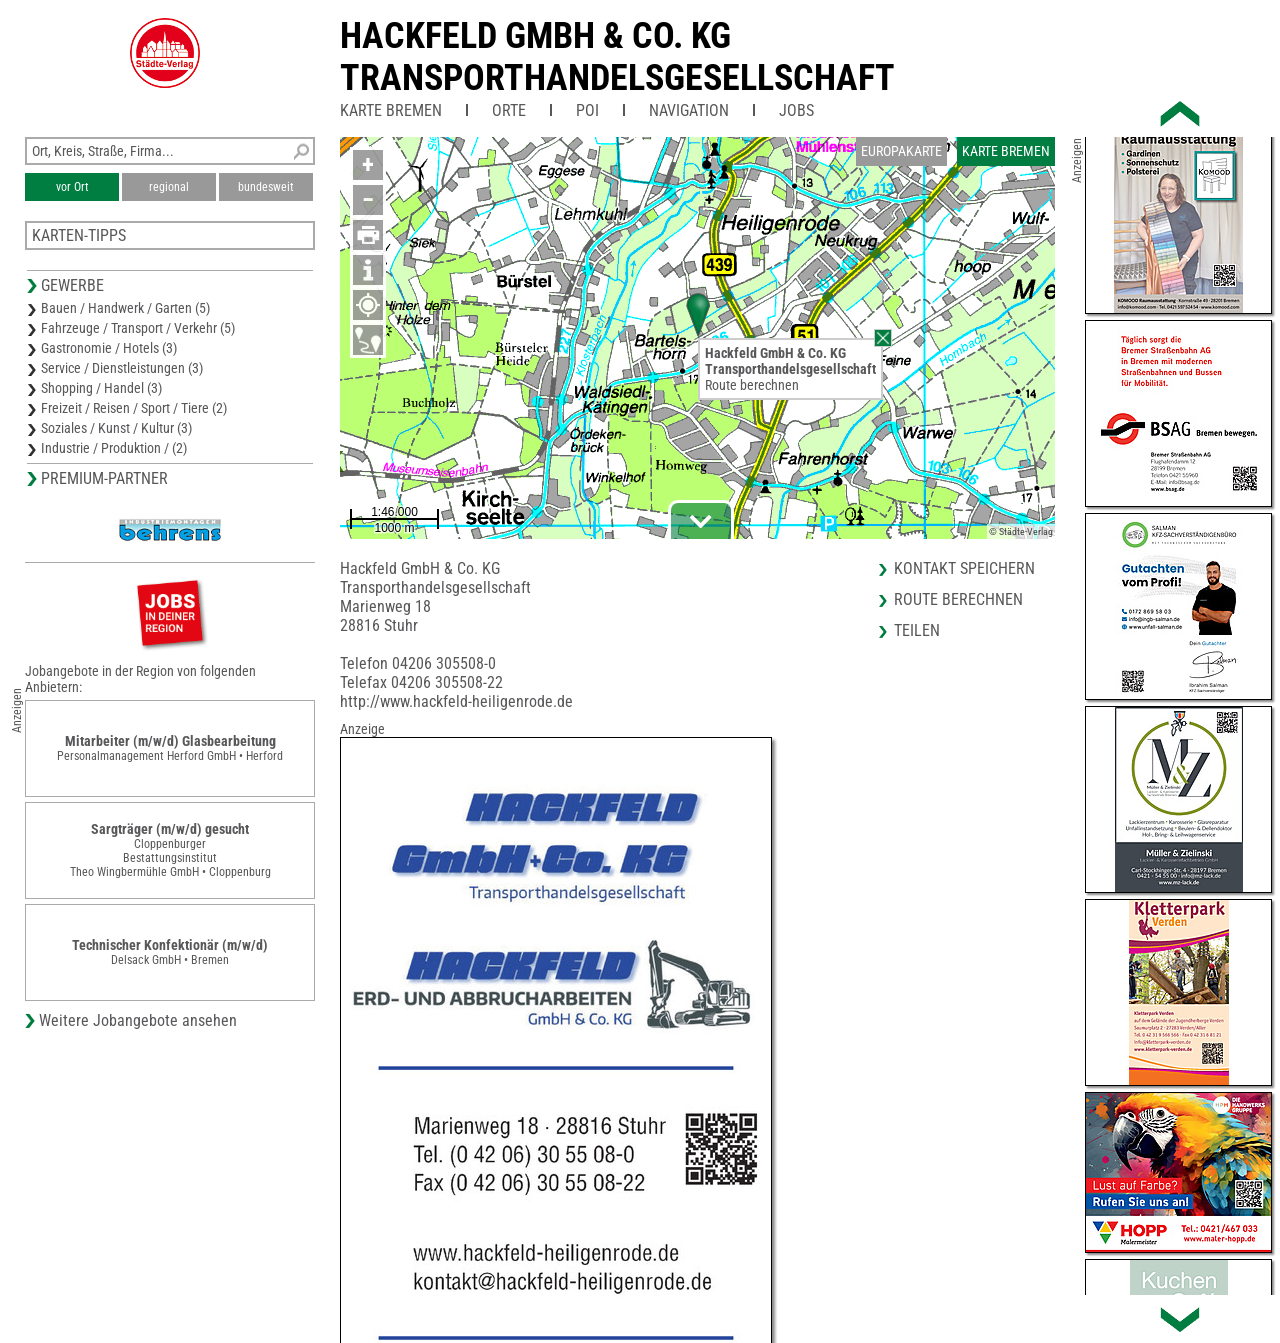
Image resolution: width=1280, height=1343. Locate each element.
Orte (509, 110)
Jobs (796, 110)
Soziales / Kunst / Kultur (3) (116, 428)
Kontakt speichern (964, 568)
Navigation (689, 110)
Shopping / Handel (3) (101, 388)
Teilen (917, 630)
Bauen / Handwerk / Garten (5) (125, 308)
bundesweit (266, 187)
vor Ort (72, 187)
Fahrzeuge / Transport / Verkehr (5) (138, 328)
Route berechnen (752, 385)
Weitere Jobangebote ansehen (138, 1020)
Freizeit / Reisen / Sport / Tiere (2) (134, 408)
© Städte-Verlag (1021, 531)
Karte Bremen (391, 110)
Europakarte (901, 151)
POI (587, 110)
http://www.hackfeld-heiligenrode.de (456, 701)
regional (169, 187)
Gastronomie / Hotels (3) (109, 348)
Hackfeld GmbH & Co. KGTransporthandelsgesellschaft (617, 57)
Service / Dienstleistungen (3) (122, 368)
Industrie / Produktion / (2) (114, 448)
